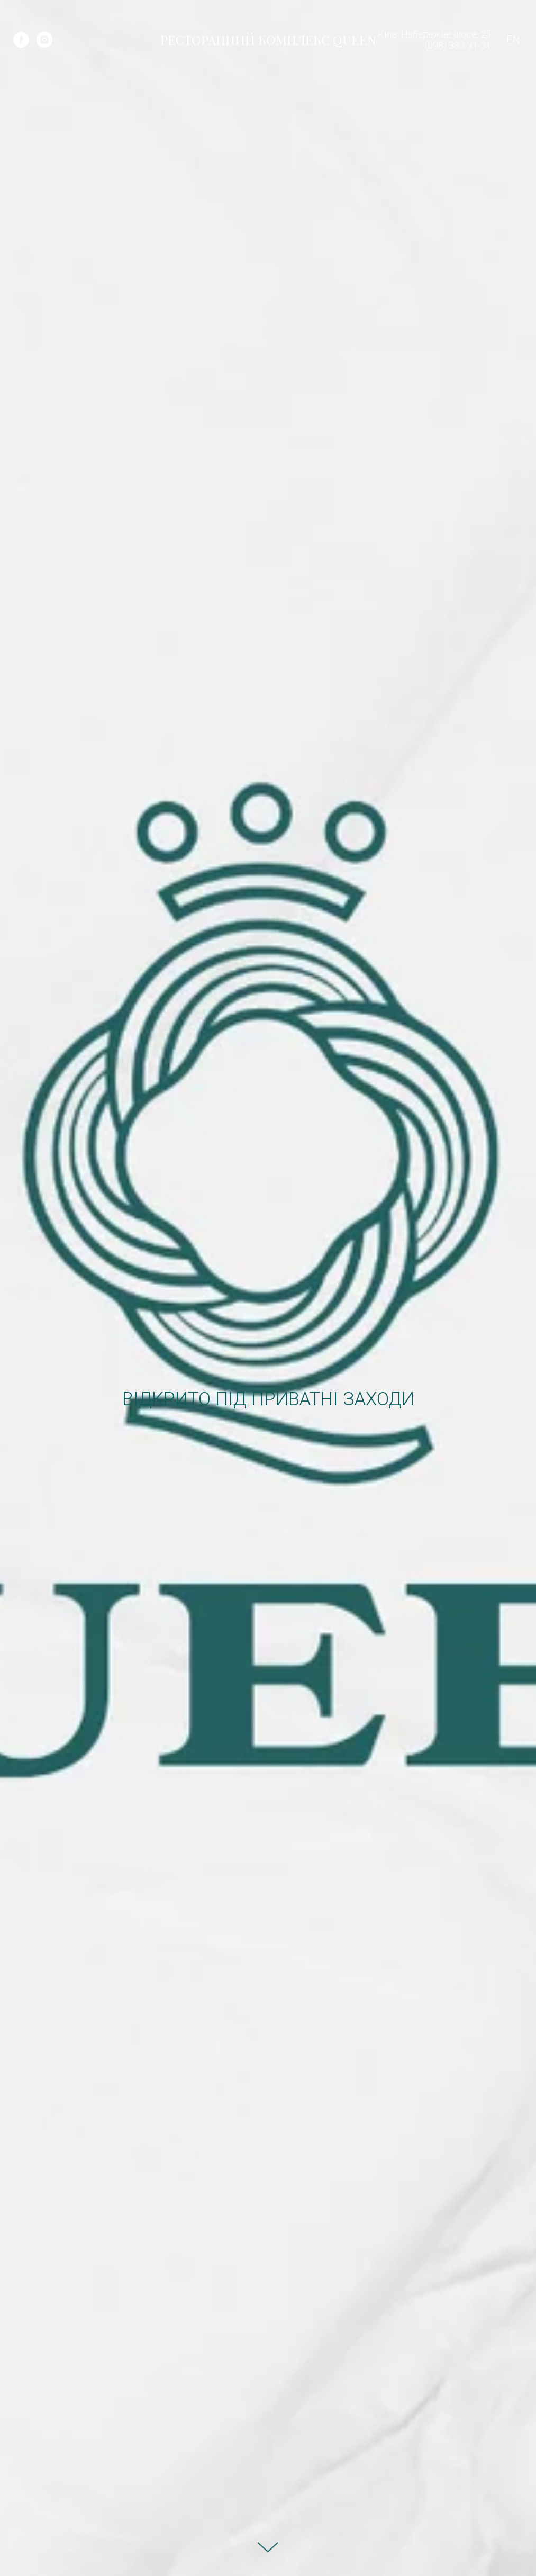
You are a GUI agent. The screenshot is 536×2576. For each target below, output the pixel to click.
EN (513, 39)
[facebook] (21, 40)
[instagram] (44, 40)
